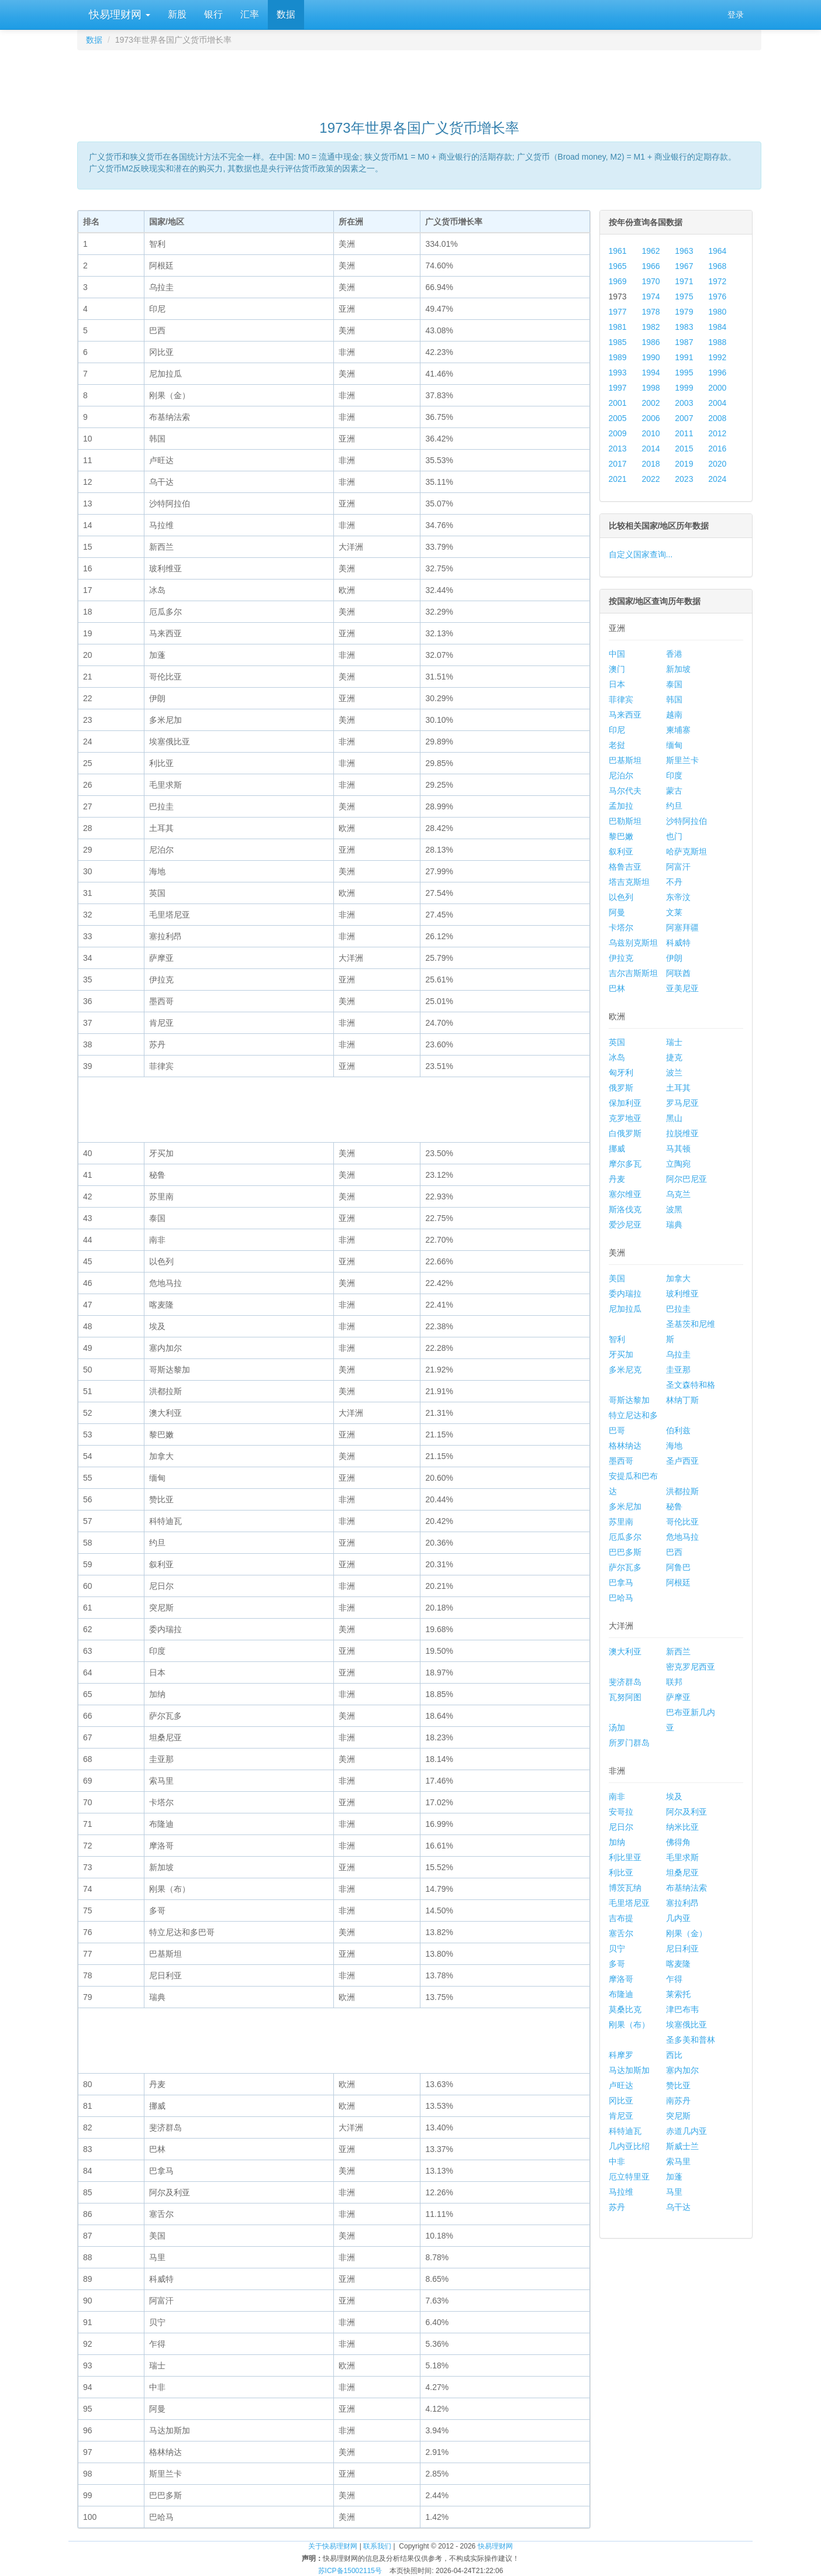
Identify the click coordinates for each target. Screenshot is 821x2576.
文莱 (674, 912)
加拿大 (678, 1278)
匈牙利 (621, 1072)
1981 (618, 327)
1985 (618, 342)
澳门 (617, 669)
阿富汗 (678, 866)
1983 (684, 327)
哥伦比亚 (682, 1521)
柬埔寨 (678, 729)
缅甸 (674, 745)
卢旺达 (621, 2085)
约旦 (674, 806)
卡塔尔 (621, 927)
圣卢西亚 (682, 1460)
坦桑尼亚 (682, 1872)
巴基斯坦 (625, 760)
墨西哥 (621, 1460)
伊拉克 (621, 958)
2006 (650, 418)
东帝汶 (678, 897)
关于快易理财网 (332, 2546)
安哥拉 (621, 1811)
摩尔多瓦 (625, 1163)
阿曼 (617, 912)
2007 (684, 418)
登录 (735, 14)
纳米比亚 (682, 1827)
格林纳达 (625, 1445)
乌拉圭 (678, 1354)
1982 (650, 327)
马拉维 (621, 2191)
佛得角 (678, 1842)
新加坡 (678, 669)
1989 (618, 357)
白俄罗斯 (625, 1133)
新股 (177, 14)
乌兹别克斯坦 (633, 942)
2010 (650, 433)
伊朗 (674, 958)
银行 (213, 14)
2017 (618, 463)
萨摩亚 (678, 1697)
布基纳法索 (686, 1887)
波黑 (674, 1209)
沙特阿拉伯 (686, 821)
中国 (617, 653)
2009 (618, 433)
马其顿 (678, 1148)
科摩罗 (621, 2055)
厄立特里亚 (629, 2176)
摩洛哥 (621, 1979)
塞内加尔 (682, 2070)
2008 (717, 418)
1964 (717, 251)
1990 (650, 357)
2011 (684, 433)
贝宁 (617, 1948)
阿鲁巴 (678, 1567)
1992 (717, 357)
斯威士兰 (682, 2146)
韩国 (674, 699)
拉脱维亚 (682, 1133)
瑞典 (674, 1224)
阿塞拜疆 (682, 927)
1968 (717, 266)
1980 (717, 311)
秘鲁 (674, 1506)
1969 (618, 281)
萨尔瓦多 (625, 1567)
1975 (684, 296)
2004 (717, 403)
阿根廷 (678, 1582)
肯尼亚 (621, 2115)
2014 (650, 448)
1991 (684, 357)
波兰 (674, 1072)
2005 (618, 418)
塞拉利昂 (682, 1903)
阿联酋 (678, 973)
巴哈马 (621, 1597)
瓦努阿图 (625, 1697)
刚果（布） (629, 2024)
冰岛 (617, 1057)
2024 (717, 479)
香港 (674, 653)
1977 (618, 311)
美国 (617, 1278)
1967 (684, 266)
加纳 (617, 1842)
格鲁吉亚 (625, 866)
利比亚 (621, 1872)
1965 (618, 266)
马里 (674, 2191)
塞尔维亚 (625, 1194)
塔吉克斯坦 (629, 882)
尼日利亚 (682, 1948)
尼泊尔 (621, 775)
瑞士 (674, 1042)
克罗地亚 (625, 1118)
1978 (650, 311)
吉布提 (621, 1918)
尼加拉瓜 (625, 1308)
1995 (684, 372)
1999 (684, 387)
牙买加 (621, 1354)
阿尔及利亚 (686, 1811)
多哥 (617, 1963)
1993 (618, 372)
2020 (717, 463)
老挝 (617, 745)
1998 (650, 387)
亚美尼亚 (682, 988)
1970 (650, 281)
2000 (717, 387)
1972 (717, 281)
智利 (617, 1339)
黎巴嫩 (621, 836)
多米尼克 (625, 1369)
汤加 (617, 1727)
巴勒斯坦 (625, 821)
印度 (674, 775)
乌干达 (678, 2207)
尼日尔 (621, 1827)
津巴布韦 (682, 2009)
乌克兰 (678, 1194)
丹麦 (617, 1179)
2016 (717, 448)
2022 (650, 479)
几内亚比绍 (629, 2146)
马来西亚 (625, 714)
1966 (650, 266)
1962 (650, 251)
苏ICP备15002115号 (350, 2571)
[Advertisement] (419, 79)
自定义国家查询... (641, 554)
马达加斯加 (629, 2070)
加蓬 (674, 2176)
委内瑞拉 (625, 1293)
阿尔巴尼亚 (686, 1179)
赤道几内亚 (686, 2131)
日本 (617, 684)
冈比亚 (621, 2100)
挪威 (617, 1148)
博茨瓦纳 (625, 1887)
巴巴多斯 (625, 1552)
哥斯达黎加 (629, 1400)
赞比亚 (678, 2085)
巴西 (674, 1552)
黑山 (674, 1118)
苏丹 (617, 2207)
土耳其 (678, 1087)
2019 (684, 463)
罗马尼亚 (682, 1103)
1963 (684, 251)
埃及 (674, 1796)
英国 (617, 1042)
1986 (650, 342)
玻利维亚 (682, 1293)
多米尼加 (625, 1506)
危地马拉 (682, 1537)
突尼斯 (678, 2115)
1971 (684, 281)
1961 (618, 251)
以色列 (621, 897)
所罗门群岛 (629, 1742)
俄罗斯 (621, 1087)
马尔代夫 (625, 790)
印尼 (617, 729)
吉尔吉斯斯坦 (633, 973)
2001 (618, 403)
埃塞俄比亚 (686, 2024)
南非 (617, 1796)
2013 (618, 448)
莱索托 (678, 1994)
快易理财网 (118, 14)
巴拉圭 (678, 1308)
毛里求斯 (682, 1857)
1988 (717, 342)
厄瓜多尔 (625, 1537)
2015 (684, 448)
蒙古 (674, 790)
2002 (650, 403)
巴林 (617, 988)
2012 (717, 433)
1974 (650, 296)
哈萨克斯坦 (686, 851)
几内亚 (678, 1918)
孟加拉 (621, 806)
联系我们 (377, 2546)
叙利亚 (621, 851)
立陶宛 (678, 1163)
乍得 (674, 1979)
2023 (684, 479)
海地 (674, 1445)
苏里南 (621, 1521)
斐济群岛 (625, 1682)
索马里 (678, 2161)
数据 (286, 14)
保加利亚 (625, 1103)
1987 (684, 342)
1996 (717, 372)
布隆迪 (621, 1994)
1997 (618, 387)
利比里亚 (625, 1857)
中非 (617, 2161)
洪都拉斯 (682, 1491)
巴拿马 (621, 1582)
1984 (717, 327)
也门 (674, 836)
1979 (684, 311)
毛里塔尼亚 (629, 1903)
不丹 (674, 882)
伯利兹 (678, 1430)
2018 (650, 463)
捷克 (674, 1057)
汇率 (249, 14)
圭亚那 (678, 1369)
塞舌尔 (621, 1933)
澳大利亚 (625, 1651)
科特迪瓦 (625, 2131)
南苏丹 (678, 2100)
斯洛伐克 (625, 1209)
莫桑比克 (625, 2009)
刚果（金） (686, 1933)
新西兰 (678, 1651)
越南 (674, 714)
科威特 (678, 942)
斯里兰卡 (682, 760)
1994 (650, 372)
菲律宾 (621, 699)
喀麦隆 (678, 1963)
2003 (684, 403)
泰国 (674, 684)
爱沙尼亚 (625, 1224)
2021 (618, 479)
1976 (717, 296)
